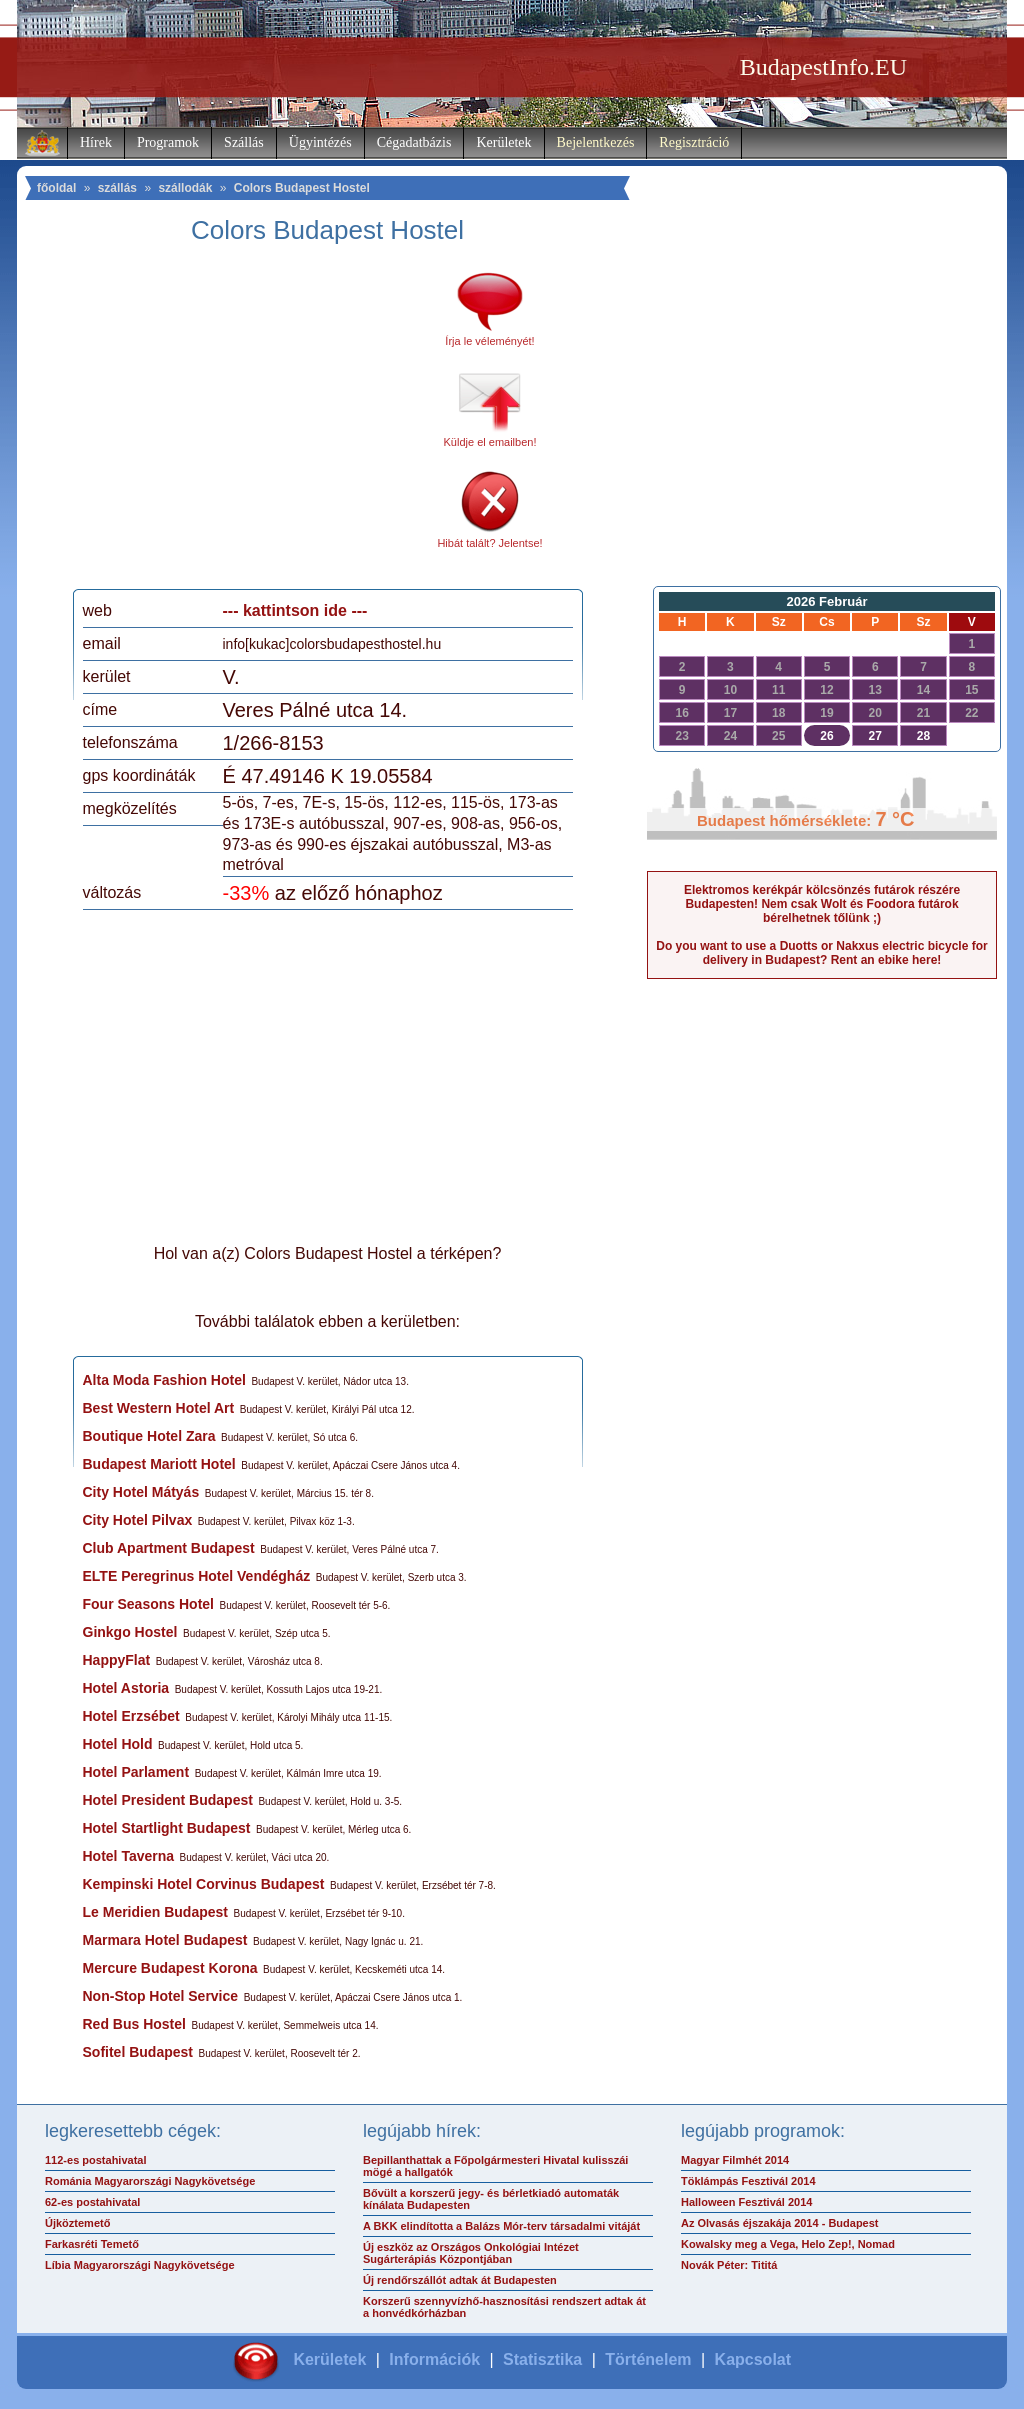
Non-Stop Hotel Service (161, 1996)
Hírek (96, 142)
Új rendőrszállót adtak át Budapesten (460, 2280)
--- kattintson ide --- (295, 610)
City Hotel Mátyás (141, 1492)
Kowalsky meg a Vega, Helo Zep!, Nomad (788, 2244)
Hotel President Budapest (168, 1800)
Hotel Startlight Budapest (167, 1828)
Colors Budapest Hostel (302, 188)
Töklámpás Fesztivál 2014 (748, 2181)
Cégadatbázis (414, 142)
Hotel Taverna (129, 1856)
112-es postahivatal (96, 2160)
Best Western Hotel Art (159, 1408)
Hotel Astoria (126, 1688)
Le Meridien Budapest (155, 1912)
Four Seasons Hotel (148, 1604)
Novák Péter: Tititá (729, 2265)
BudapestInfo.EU (823, 67)
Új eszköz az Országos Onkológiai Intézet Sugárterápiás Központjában (471, 2253)
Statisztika (542, 2359)
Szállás (244, 142)
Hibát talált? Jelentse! (489, 543)
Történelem (648, 2359)
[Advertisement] (250, 424)
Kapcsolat (753, 2359)
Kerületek (503, 142)
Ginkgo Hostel (130, 1632)
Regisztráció (694, 142)
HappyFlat (117, 1660)
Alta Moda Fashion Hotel (164, 1380)
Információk (434, 2359)
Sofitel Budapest (138, 2052)
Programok (168, 142)
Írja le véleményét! (489, 341)
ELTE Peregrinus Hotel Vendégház (197, 1576)
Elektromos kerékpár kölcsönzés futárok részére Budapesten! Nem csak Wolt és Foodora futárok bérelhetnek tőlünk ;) (822, 904)
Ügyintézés (320, 142)
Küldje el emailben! (490, 442)
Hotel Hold (118, 1744)
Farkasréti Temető (92, 2244)
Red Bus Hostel (134, 2024)
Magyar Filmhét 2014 (735, 2160)
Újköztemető (77, 2223)
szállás (117, 188)
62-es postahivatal (92, 2202)
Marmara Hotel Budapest (165, 1940)
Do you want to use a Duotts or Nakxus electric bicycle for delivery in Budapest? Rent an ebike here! (821, 953)
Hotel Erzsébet (131, 1716)
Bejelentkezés (596, 142)
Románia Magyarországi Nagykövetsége (150, 2181)
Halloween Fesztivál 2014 (746, 2202)
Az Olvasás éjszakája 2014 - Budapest (780, 2223)
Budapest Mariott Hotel (159, 1464)
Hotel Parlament (136, 1772)
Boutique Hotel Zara (149, 1436)
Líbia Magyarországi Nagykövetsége (140, 2265)
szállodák (185, 188)
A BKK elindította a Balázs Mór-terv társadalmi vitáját (501, 2226)
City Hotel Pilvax (138, 1520)
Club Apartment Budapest (169, 1548)
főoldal (56, 188)
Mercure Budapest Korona (170, 1968)
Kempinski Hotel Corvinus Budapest (204, 1884)
